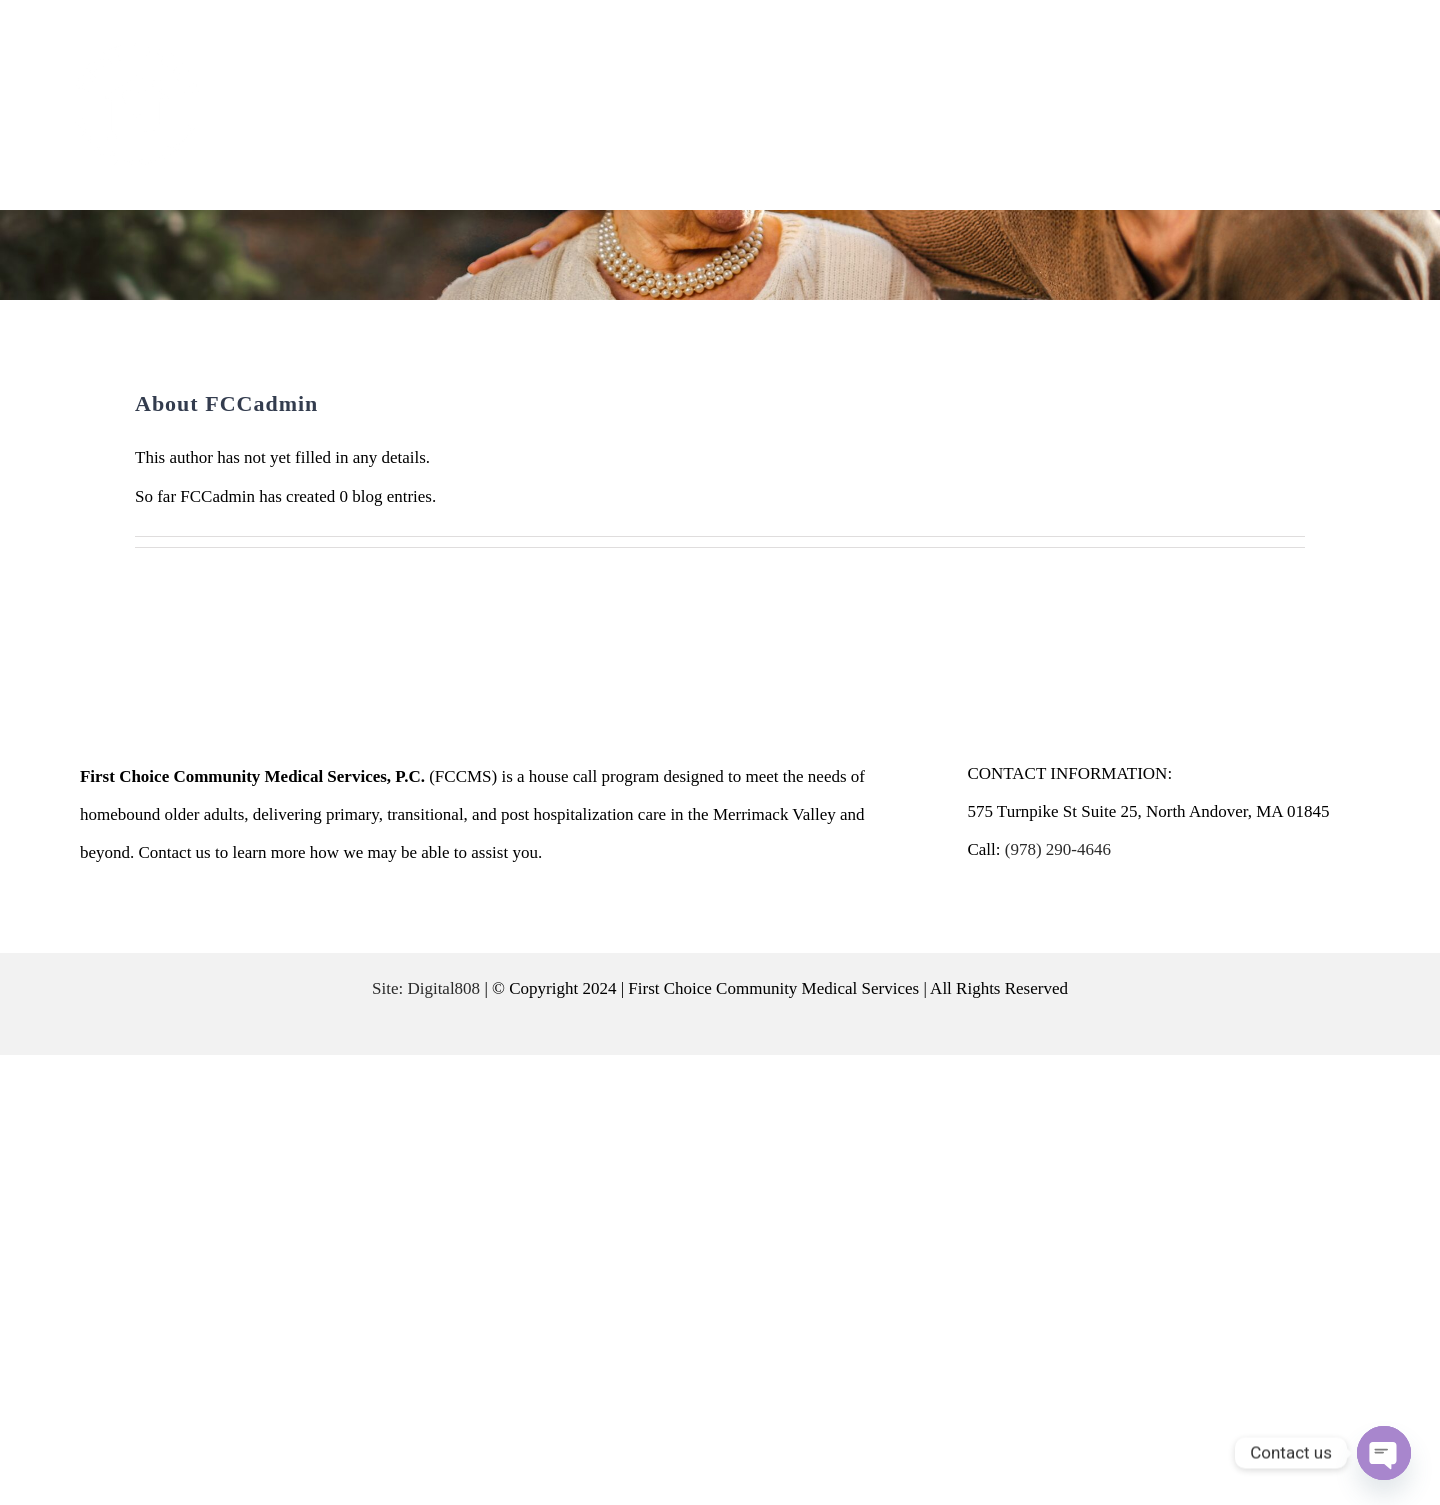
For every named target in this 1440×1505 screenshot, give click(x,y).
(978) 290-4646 (1058, 849)
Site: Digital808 (426, 988)
